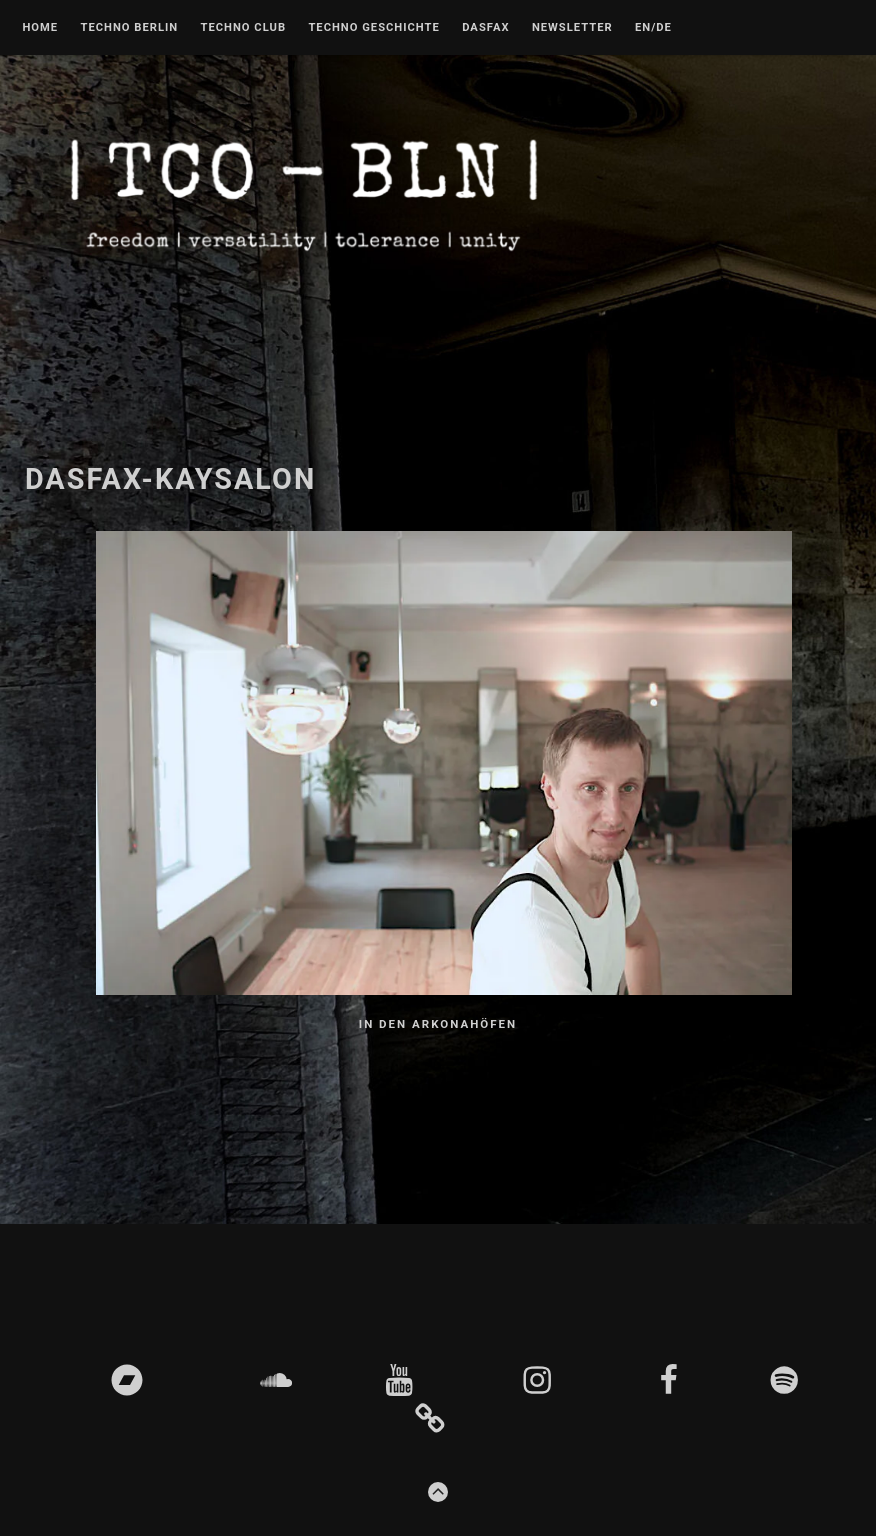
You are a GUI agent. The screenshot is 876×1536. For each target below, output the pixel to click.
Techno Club (243, 28)
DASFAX (485, 28)
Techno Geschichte (373, 28)
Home (40, 28)
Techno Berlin (129, 28)
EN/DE (653, 28)
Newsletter (572, 28)
